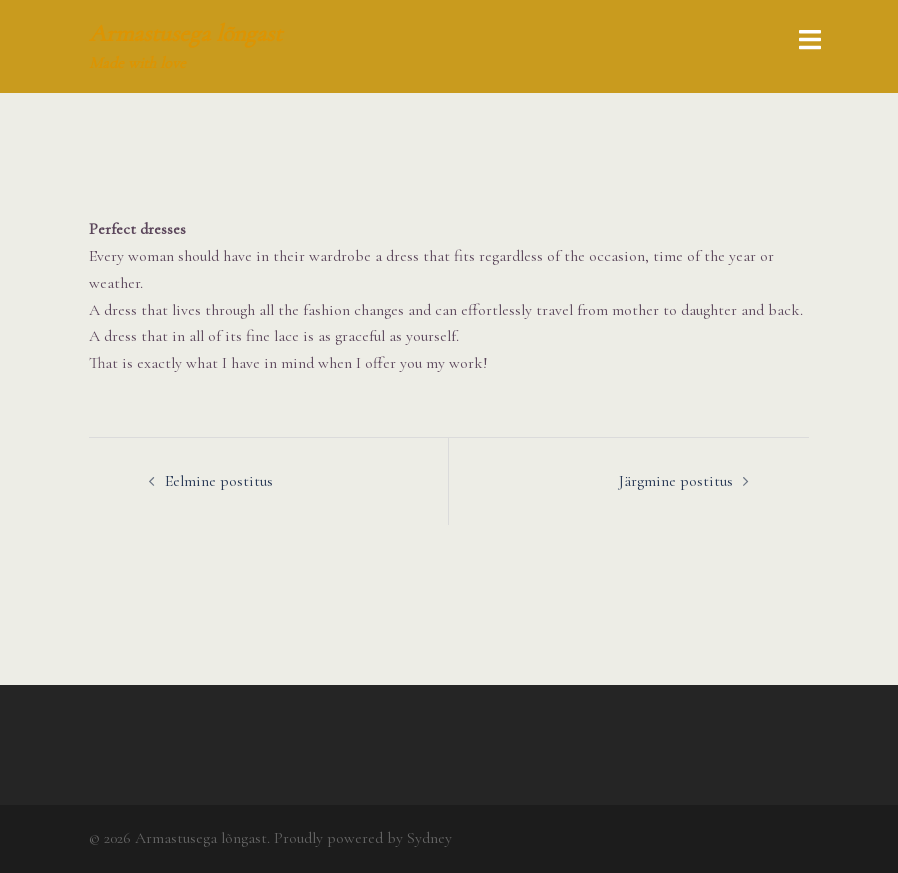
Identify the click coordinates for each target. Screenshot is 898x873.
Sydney (429, 838)
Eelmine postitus (219, 481)
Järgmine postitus (676, 481)
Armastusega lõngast (185, 33)
